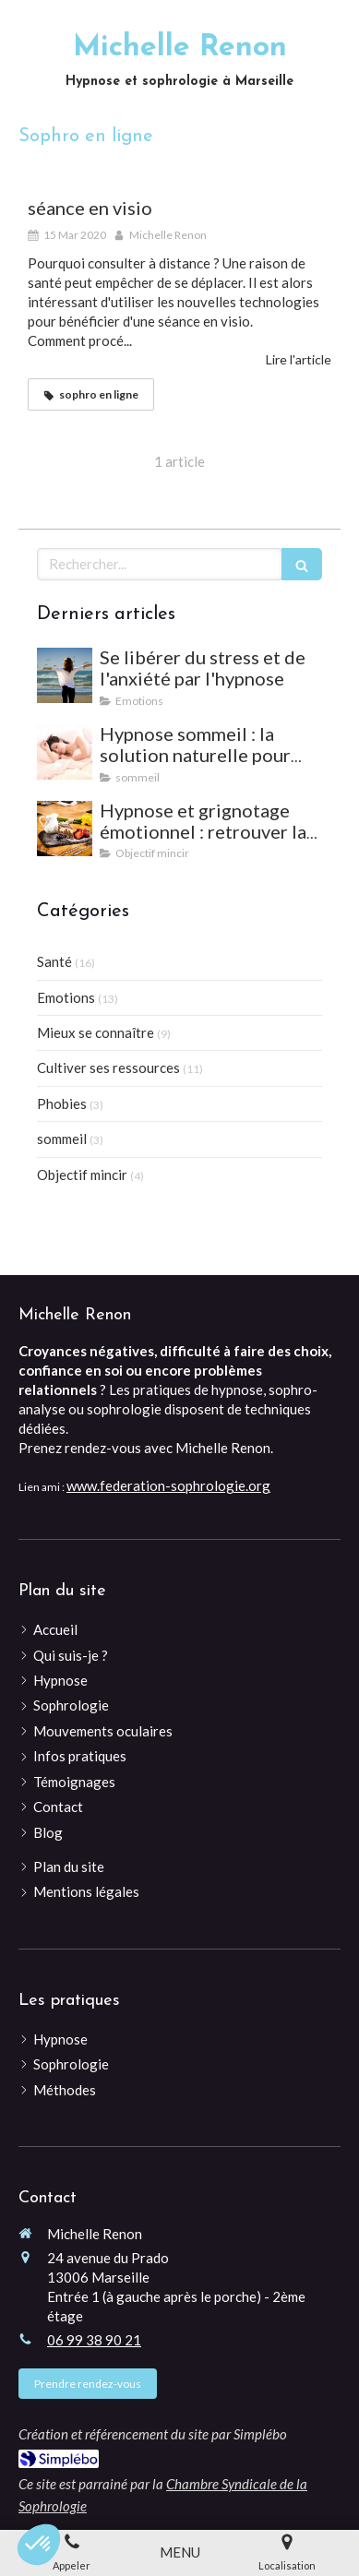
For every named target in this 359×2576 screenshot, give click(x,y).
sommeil (62, 1138)
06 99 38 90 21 (94, 2340)
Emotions (66, 997)
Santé (54, 961)
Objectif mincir (82, 1174)
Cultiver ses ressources (108, 1067)
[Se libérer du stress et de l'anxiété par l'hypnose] (64, 675)
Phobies (62, 1103)
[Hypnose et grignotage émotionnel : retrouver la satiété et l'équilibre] (64, 828)
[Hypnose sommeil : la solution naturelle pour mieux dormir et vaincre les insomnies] (64, 752)
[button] (39, 2544)
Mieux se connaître (95, 1032)
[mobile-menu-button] (180, 2552)
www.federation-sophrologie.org (168, 1485)
